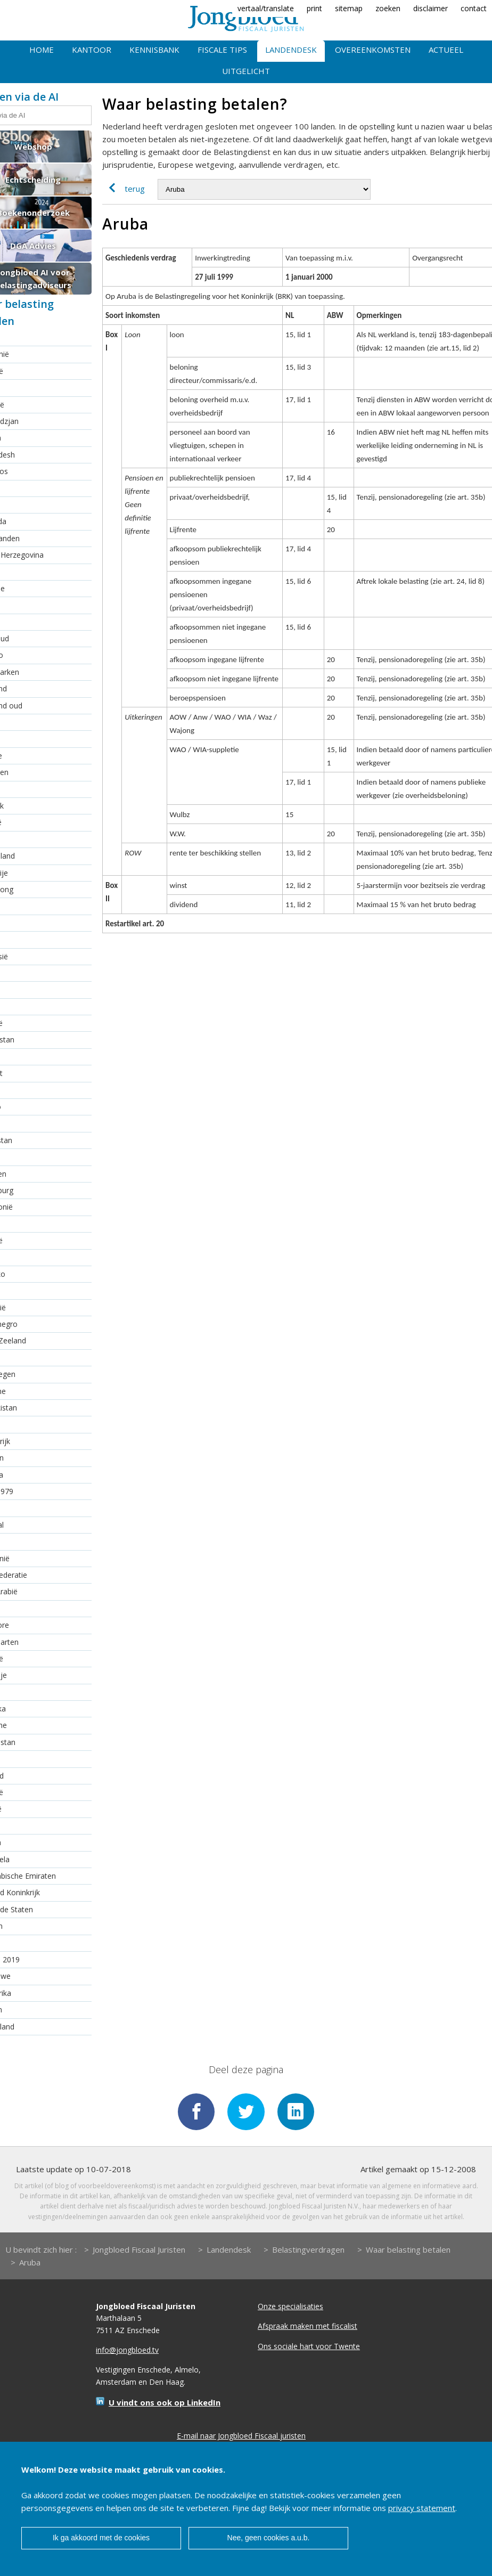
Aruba (29, 2262)
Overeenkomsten (373, 49)
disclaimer (430, 8)
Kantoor (91, 49)
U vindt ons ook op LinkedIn (164, 2403)
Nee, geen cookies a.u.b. (268, 2537)
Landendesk (291, 49)
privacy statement (421, 2507)
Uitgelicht (246, 71)
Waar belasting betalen (408, 2249)
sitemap (349, 8)
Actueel (446, 49)
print (314, 8)
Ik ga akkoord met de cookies (101, 2537)
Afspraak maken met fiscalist (307, 2326)
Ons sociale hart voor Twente (309, 2346)
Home (41, 49)
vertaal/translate (265, 8)
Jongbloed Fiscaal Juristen (139, 2249)
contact (474, 8)
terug (123, 188)
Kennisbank (154, 49)
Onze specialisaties (290, 2306)
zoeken (387, 8)
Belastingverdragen (308, 2249)
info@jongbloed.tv (127, 2350)
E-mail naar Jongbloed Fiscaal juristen (241, 2436)
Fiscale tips (222, 49)
